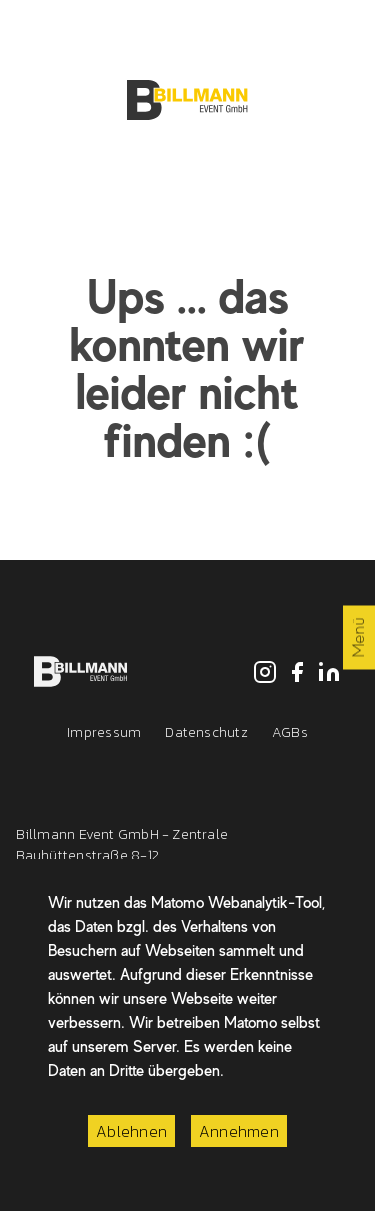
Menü (359, 638)
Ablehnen (131, 1131)
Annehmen (239, 1131)
